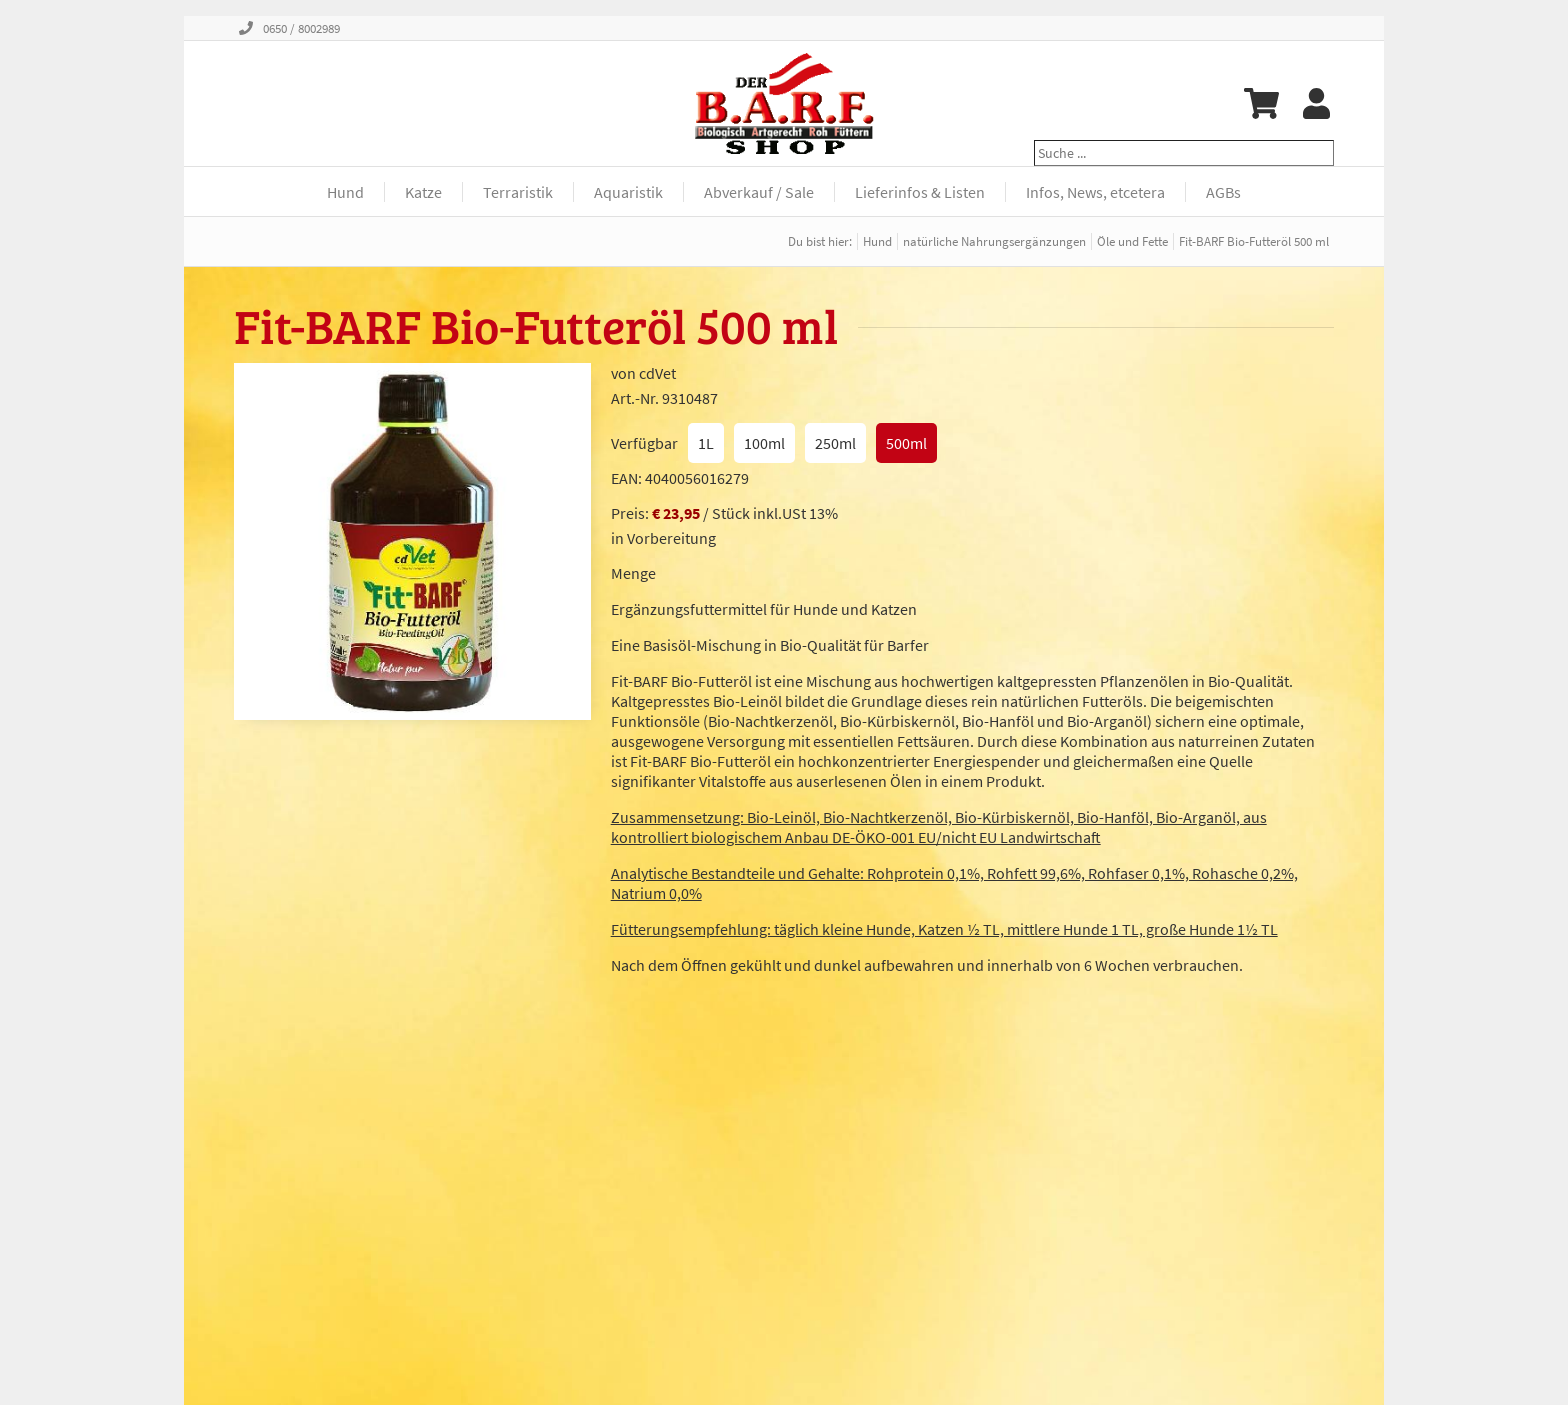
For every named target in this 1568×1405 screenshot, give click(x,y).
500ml (906, 443)
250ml (835, 443)
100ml (764, 443)
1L (706, 443)
